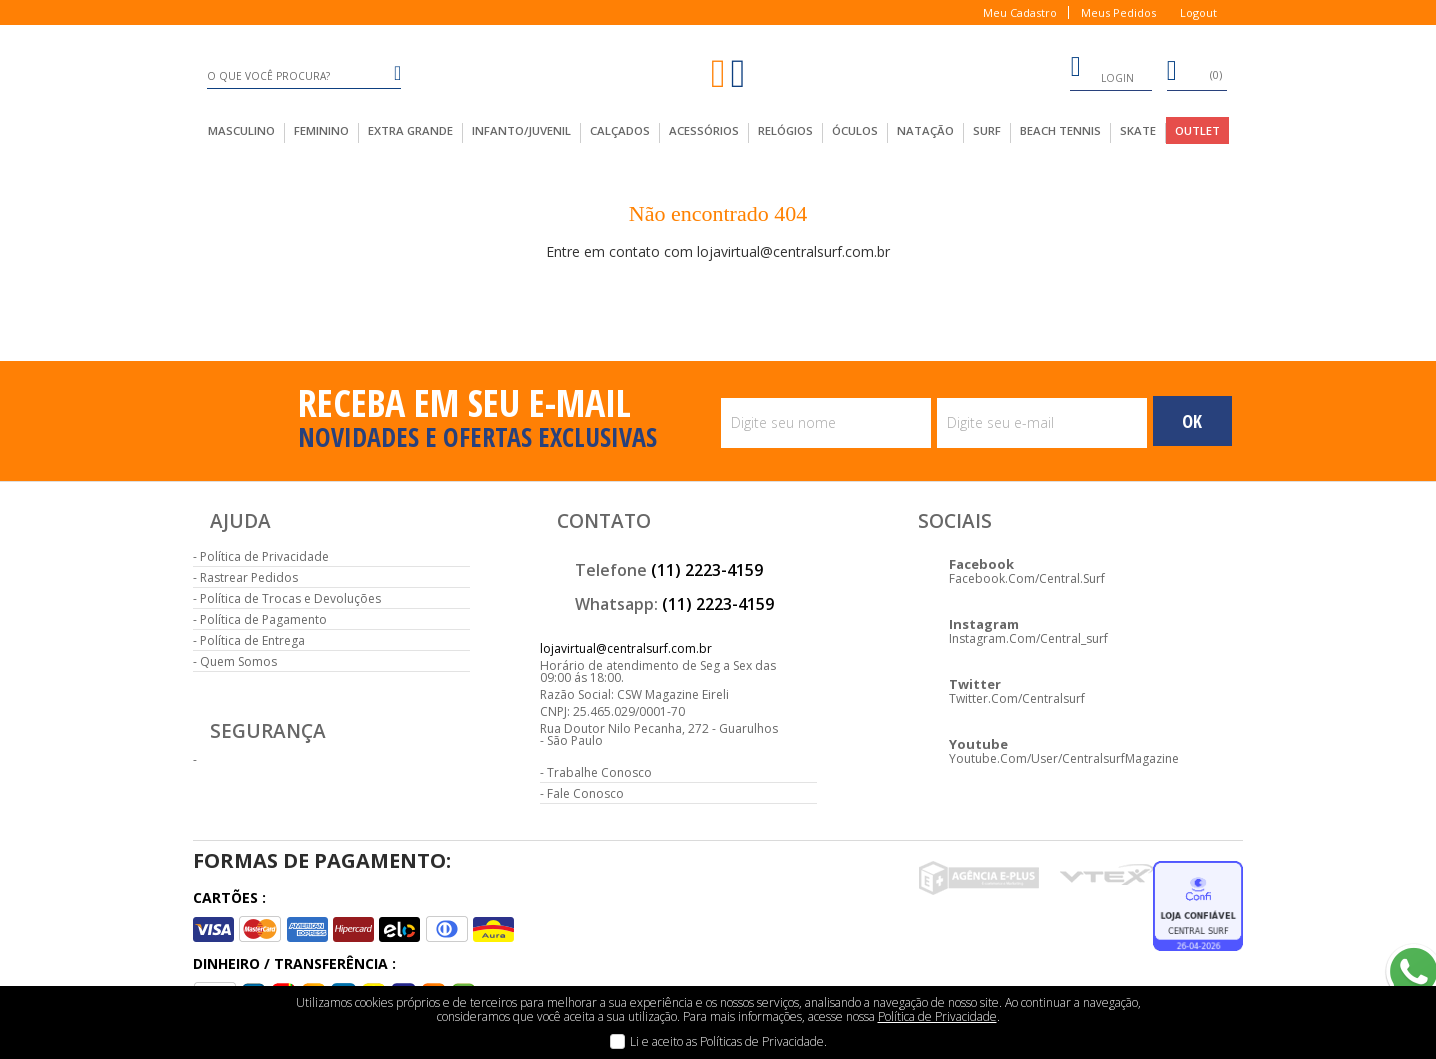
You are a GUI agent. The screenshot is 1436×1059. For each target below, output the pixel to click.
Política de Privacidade (264, 556)
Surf (987, 130)
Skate (1138, 130)
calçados (620, 130)
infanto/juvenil (521, 130)
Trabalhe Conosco (599, 772)
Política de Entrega (252, 640)
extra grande (410, 130)
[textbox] (304, 76)
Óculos (855, 130)
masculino (241, 130)
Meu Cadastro (1020, 12)
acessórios (704, 130)
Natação (925, 130)
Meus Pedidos (1118, 12)
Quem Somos (238, 661)
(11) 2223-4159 (707, 570)
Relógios (785, 130)
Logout (1198, 12)
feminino (321, 130)
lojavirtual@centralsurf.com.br (626, 648)
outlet (1197, 130)
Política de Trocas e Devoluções (290, 598)
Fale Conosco (585, 793)
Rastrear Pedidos (249, 577)
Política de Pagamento (263, 619)
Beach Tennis (1060, 130)
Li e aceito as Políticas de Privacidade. (728, 1041)
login (1102, 70)
